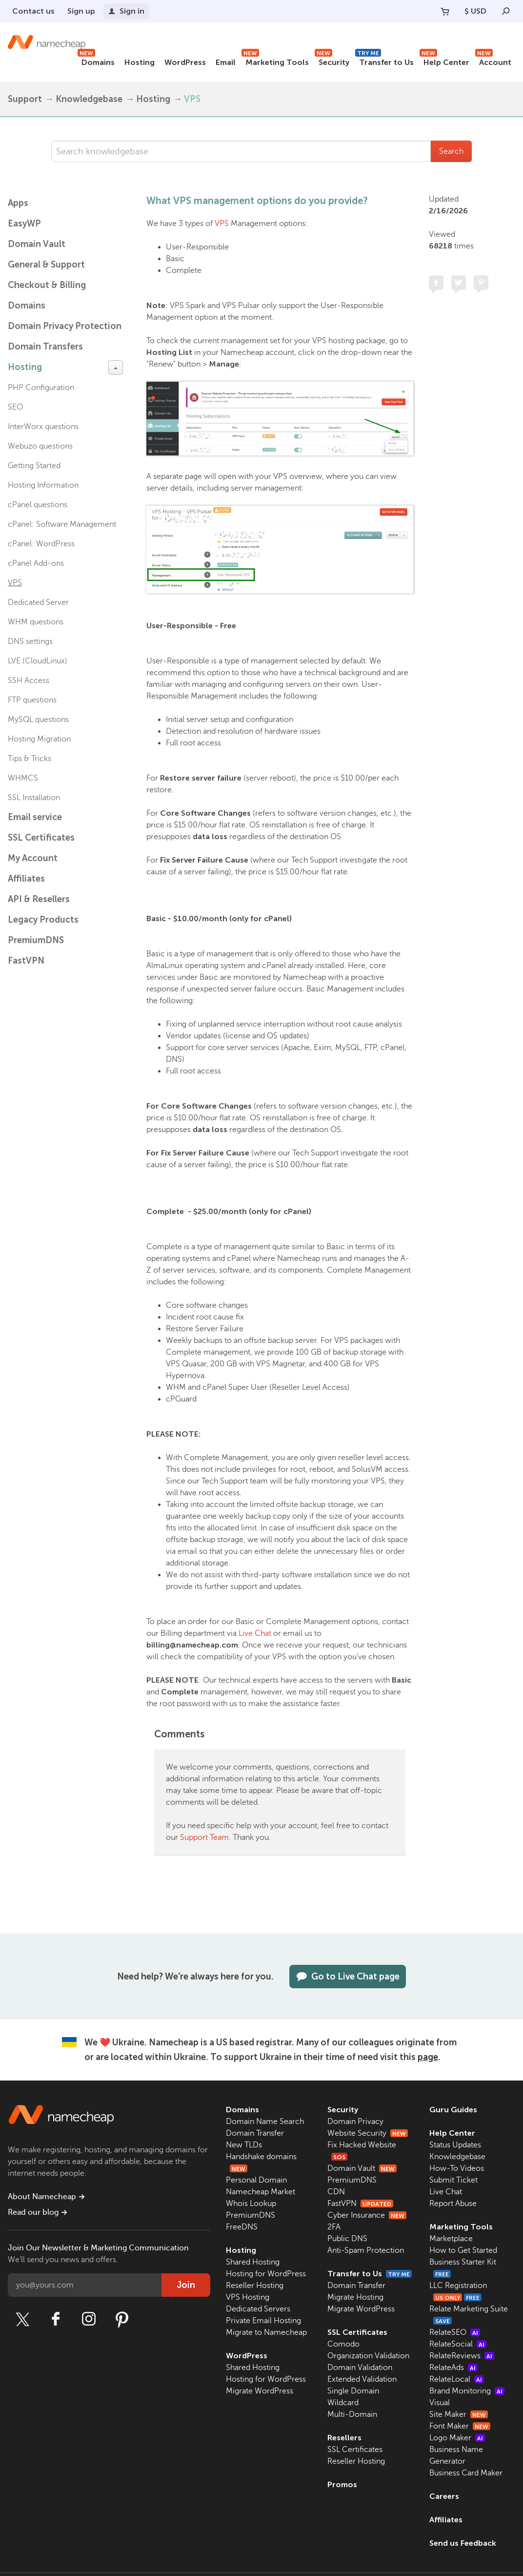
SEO (15, 407)
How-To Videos (456, 2168)
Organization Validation (368, 2355)
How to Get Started (463, 2250)
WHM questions (35, 622)
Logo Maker (457, 2437)
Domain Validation (359, 2367)
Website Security (367, 2133)
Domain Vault (36, 244)
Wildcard (343, 2402)
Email (226, 62)
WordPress (185, 62)
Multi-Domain (352, 2414)
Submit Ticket (453, 2180)
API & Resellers (39, 899)
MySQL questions (38, 719)
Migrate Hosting (355, 2297)
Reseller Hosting (254, 2285)
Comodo (343, 2344)
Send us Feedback (462, 2543)
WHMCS (23, 778)
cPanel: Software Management (62, 524)
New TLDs (244, 2145)
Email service (35, 817)
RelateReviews (461, 2355)
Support (25, 99)
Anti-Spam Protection (365, 2250)
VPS (192, 99)
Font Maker (459, 2426)
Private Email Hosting (263, 2320)
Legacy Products (43, 919)
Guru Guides (453, 2109)
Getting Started (34, 465)
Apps (18, 203)
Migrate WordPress (259, 2391)
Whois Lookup (251, 2203)
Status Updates (455, 2145)
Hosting (139, 62)
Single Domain (353, 2391)
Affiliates (26, 878)
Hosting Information (43, 485)
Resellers (344, 2437)
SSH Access (28, 680)
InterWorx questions (43, 426)
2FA (334, 2227)
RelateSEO (454, 2332)
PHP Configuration (41, 387)
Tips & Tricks (29, 758)
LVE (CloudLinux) (37, 661)
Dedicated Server (38, 602)
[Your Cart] (445, 11)
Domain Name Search (265, 2121)
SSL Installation (34, 797)
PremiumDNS (36, 940)
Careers (444, 2496)
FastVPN (26, 960)
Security (332, 61)
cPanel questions (37, 504)
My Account (33, 858)
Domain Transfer (255, 2133)
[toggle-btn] (115, 367)
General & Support (46, 264)
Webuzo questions (40, 446)
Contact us (33, 11)
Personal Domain (256, 2180)
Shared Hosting (253, 2262)
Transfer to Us (384, 61)
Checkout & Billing (47, 285)
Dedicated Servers (258, 2309)
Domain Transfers (45, 346)
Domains (96, 61)
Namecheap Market (260, 2191)
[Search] (506, 11)
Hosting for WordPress (266, 2273)
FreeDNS (242, 2227)
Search (451, 151)
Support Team (204, 1837)
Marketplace (451, 2238)
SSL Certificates (41, 837)
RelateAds (453, 2367)
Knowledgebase (89, 99)
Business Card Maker (466, 2473)
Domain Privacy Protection (64, 326)
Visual (439, 2402)
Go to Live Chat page (348, 1976)
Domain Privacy (355, 2121)
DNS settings (30, 641)
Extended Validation (362, 2379)
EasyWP (24, 223)
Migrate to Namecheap (266, 2332)
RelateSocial (457, 2344)
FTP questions (32, 700)
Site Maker (458, 2414)
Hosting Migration (39, 739)
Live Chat (255, 1633)
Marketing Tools (275, 61)
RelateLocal (456, 2379)
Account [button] (493, 61)
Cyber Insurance (366, 2215)
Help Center (444, 61)
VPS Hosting (247, 2297)
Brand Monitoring (466, 2391)
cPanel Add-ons (36, 563)
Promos (342, 2484)
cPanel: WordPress (41, 543)
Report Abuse (453, 2203)
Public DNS (347, 2238)
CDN (336, 2191)
